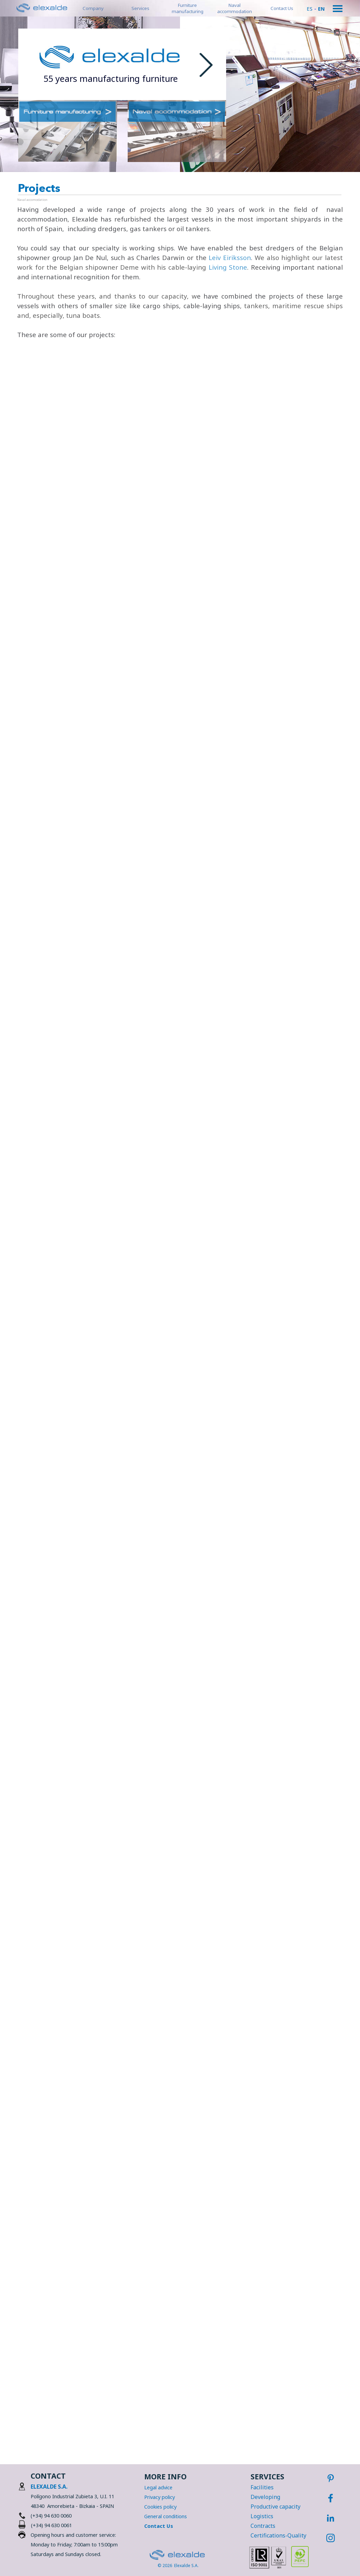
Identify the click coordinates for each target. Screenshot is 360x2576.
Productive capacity (275, 2506)
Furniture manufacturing (187, 8)
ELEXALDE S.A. (49, 2486)
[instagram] (330, 2538)
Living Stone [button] (228, 267)
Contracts (263, 2526)
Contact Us (282, 8)
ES (310, 8)
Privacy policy (159, 2496)
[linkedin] (330, 2518)
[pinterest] (330, 2478)
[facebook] (330, 2498)
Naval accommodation (234, 8)
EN (321, 8)
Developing (265, 2497)
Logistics (262, 2516)
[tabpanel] (110, 79)
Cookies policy (160, 2506)
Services (140, 8)
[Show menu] (337, 8)
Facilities (262, 2487)
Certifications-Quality (278, 2535)
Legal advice (158, 2487)
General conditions (165, 2516)
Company (93, 8)
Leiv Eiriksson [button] (230, 257)
